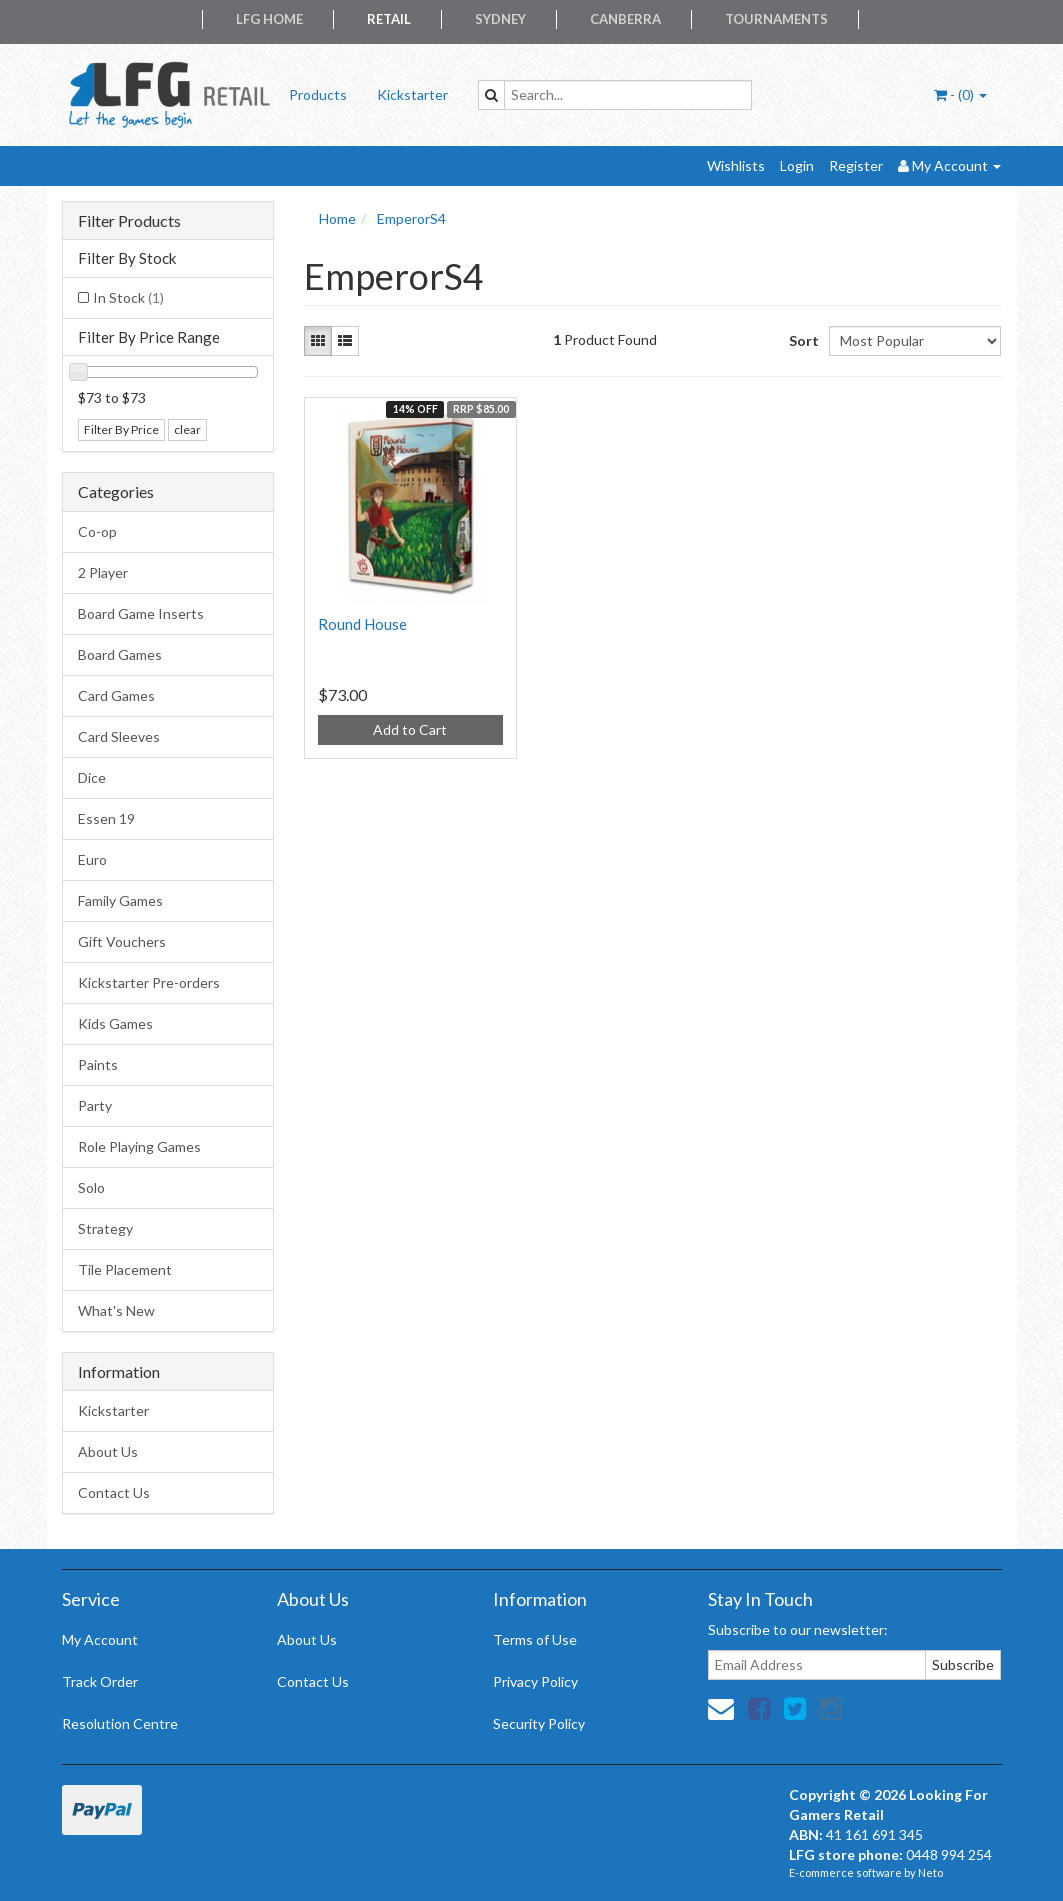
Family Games (120, 900)
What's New (116, 1310)
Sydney (500, 19)
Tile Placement (125, 1269)
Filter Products (129, 221)
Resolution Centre (120, 1723)
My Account (100, 1639)
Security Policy (539, 1723)
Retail (389, 19)
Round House (362, 624)
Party (95, 1105)
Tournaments (776, 19)
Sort (801, 340)
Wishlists (736, 165)
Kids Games (115, 1023)
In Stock (128, 297)
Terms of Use (535, 1639)
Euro (92, 859)
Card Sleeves (119, 736)
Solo (91, 1187)
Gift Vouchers (122, 941)
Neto (930, 1872)
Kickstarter (412, 94)
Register (856, 165)
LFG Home (269, 19)
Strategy (105, 1228)
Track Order (100, 1681)
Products (318, 94)
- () (960, 94)
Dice (92, 777)
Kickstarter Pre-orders (149, 982)
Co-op (97, 531)
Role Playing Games (139, 1146)
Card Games (116, 695)
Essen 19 (106, 818)
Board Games (120, 654)
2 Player (103, 572)
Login (797, 165)
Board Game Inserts (141, 613)
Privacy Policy (535, 1681)
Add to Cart (410, 729)
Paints (98, 1064)
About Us (108, 1451)
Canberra (625, 19)
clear (187, 429)
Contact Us (114, 1492)
